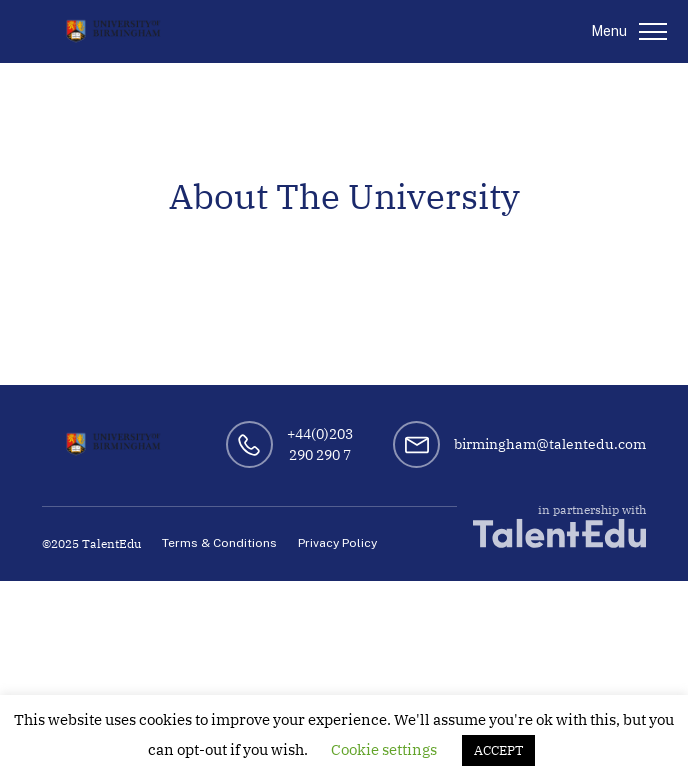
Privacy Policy (337, 543)
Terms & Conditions (219, 543)
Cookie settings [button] (384, 749)
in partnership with (559, 525)
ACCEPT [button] (498, 750)
